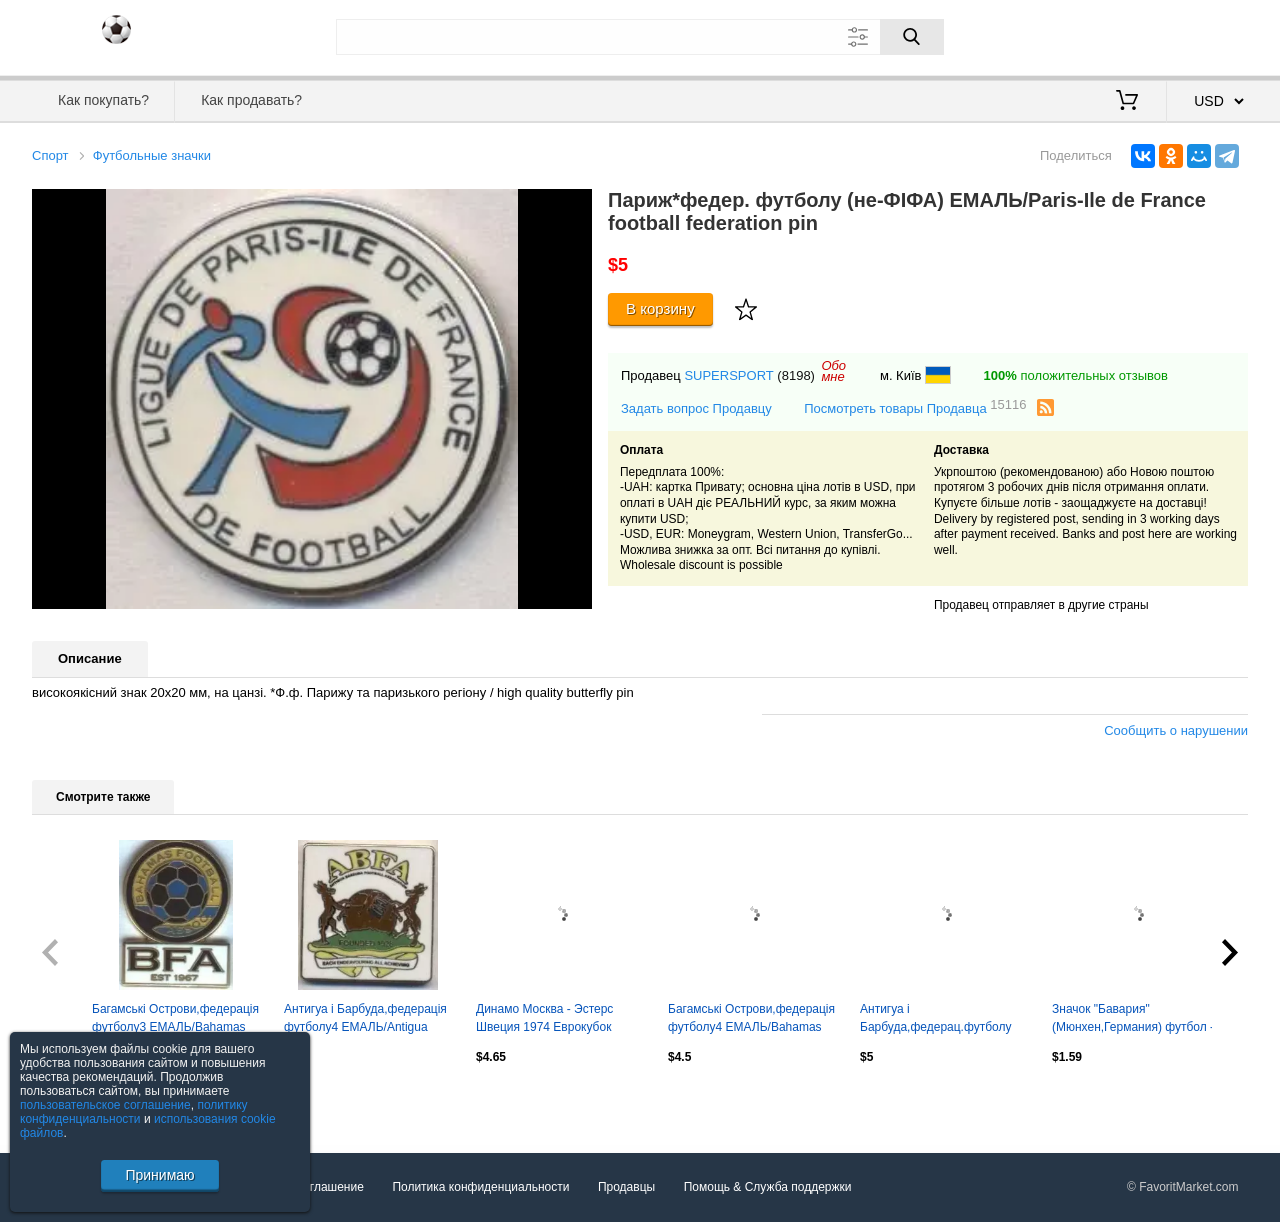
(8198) (796, 375)
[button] (574, 207)
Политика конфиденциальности (480, 1187)
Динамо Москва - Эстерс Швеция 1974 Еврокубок (544, 1018)
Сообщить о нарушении (1176, 730)
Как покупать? (103, 100)
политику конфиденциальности (134, 1112)
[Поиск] (912, 37)
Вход (1131, 35)
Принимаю (159, 1175)
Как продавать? (251, 100)
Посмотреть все (76, 1100)
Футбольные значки (152, 155)
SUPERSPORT (728, 375)
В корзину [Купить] (660, 308)
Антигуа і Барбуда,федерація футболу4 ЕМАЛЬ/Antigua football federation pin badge (365, 1020)
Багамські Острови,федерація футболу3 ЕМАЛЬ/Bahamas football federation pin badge (175, 1020)
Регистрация (1207, 35)
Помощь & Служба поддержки (768, 1187)
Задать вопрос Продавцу (696, 408)
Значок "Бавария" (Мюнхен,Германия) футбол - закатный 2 (1133, 1020)
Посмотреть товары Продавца (915, 407)
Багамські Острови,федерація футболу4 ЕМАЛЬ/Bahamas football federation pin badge (751, 1020)
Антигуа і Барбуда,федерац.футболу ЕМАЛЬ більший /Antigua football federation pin (935, 1020)
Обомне (833, 371)
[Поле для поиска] (640, 37)
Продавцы (626, 1187)
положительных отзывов (1076, 375)
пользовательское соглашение (105, 1105)
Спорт (50, 155)
